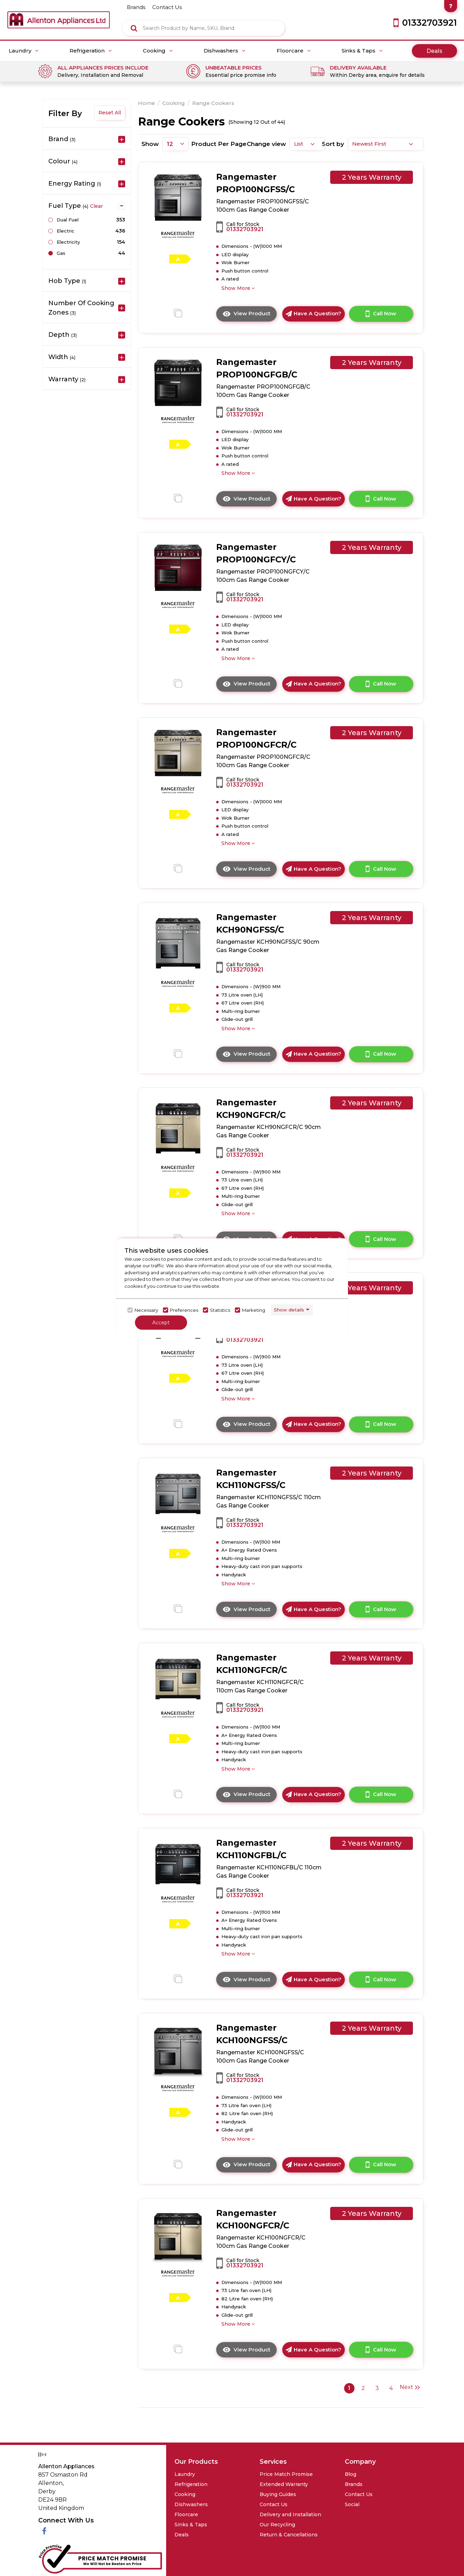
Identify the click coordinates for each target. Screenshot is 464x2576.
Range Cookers (213, 103)
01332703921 (244, 229)
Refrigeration (91, 51)
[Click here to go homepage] (58, 14)
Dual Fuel (68, 219)
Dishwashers (224, 51)
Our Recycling (277, 2524)
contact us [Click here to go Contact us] (167, 7)
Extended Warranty (284, 2484)
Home (146, 103)
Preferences (184, 1310)
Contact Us (273, 2504)
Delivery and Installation (290, 2514)
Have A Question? (313, 313)
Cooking (158, 51)
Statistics (220, 1310)
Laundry (24, 51)
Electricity (68, 242)
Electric (65, 231)
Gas (61, 253)
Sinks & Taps (362, 51)
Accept (161, 1322)
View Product (249, 316)
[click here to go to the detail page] (178, 198)
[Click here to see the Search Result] (134, 28)
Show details (289, 1310)
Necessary (146, 1310)
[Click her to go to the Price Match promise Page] (100, 2557)
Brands (354, 2484)
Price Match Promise (286, 2474)
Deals (434, 51)
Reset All (109, 112)
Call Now (381, 313)
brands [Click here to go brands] (136, 7)
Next (410, 2387)
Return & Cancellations (289, 2535)
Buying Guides (278, 2494)
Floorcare (294, 51)
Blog (350, 2474)
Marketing (253, 1310)
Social (352, 2504)
